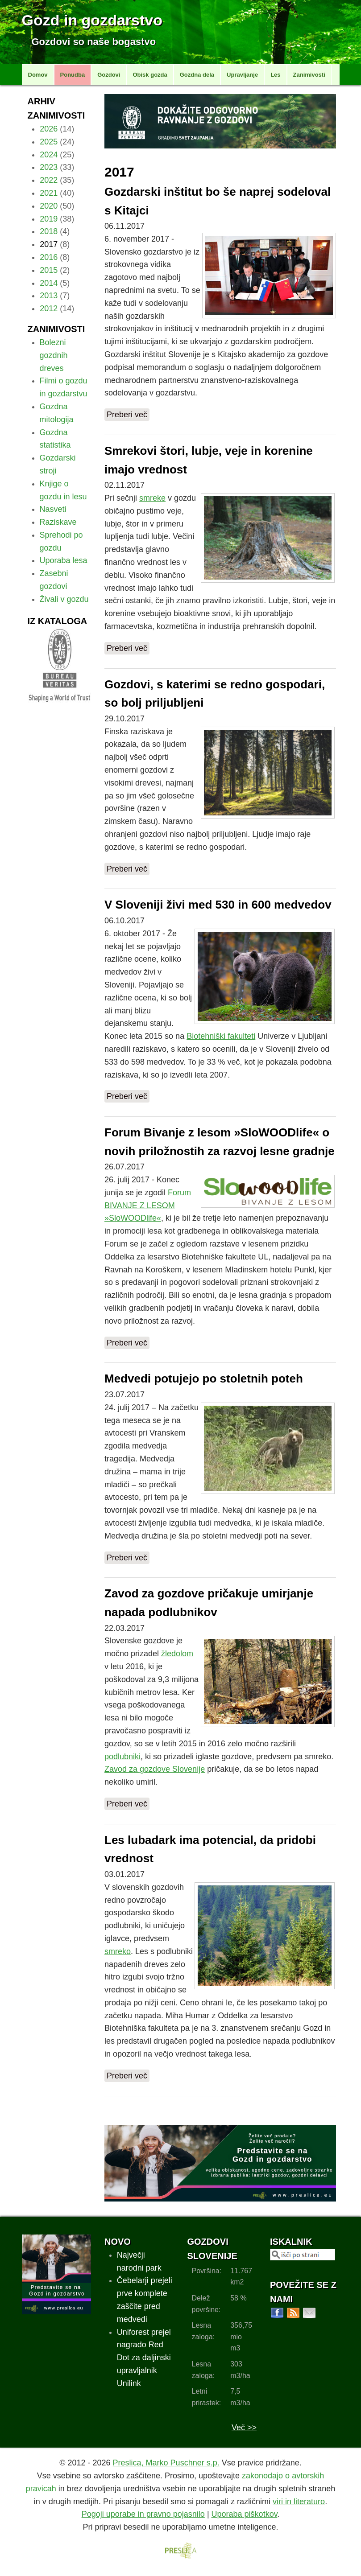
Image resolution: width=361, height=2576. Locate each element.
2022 (49, 180)
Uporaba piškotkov (245, 2514)
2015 (49, 270)
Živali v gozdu (64, 599)
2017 (49, 244)
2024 (49, 154)
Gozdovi (108, 74)
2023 (49, 167)
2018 (49, 231)
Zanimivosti (309, 74)
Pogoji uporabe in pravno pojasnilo (143, 2514)
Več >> (244, 2427)
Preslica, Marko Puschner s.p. (166, 2462)
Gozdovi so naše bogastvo (94, 41)
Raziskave (58, 522)
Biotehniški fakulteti (221, 1036)
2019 (49, 218)
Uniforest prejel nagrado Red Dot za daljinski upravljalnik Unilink (144, 2358)
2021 (49, 193)
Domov (38, 74)
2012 (49, 308)
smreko (117, 1951)
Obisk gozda (150, 74)
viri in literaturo (299, 2501)
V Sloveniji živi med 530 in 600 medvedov (218, 904)
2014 (49, 283)
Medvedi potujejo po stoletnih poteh (203, 1378)
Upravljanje (242, 74)
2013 (49, 295)
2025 (49, 141)
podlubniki (122, 1756)
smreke (152, 498)
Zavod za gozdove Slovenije (154, 1769)
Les (275, 74)
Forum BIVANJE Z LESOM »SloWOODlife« (147, 1205)
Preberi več (127, 414)
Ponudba (72, 74)
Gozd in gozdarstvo (92, 20)
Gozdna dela (197, 74)
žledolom (177, 1653)
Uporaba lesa (63, 560)
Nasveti (53, 509)
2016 (49, 257)
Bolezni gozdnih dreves (54, 355)
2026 (49, 128)
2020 (49, 206)
